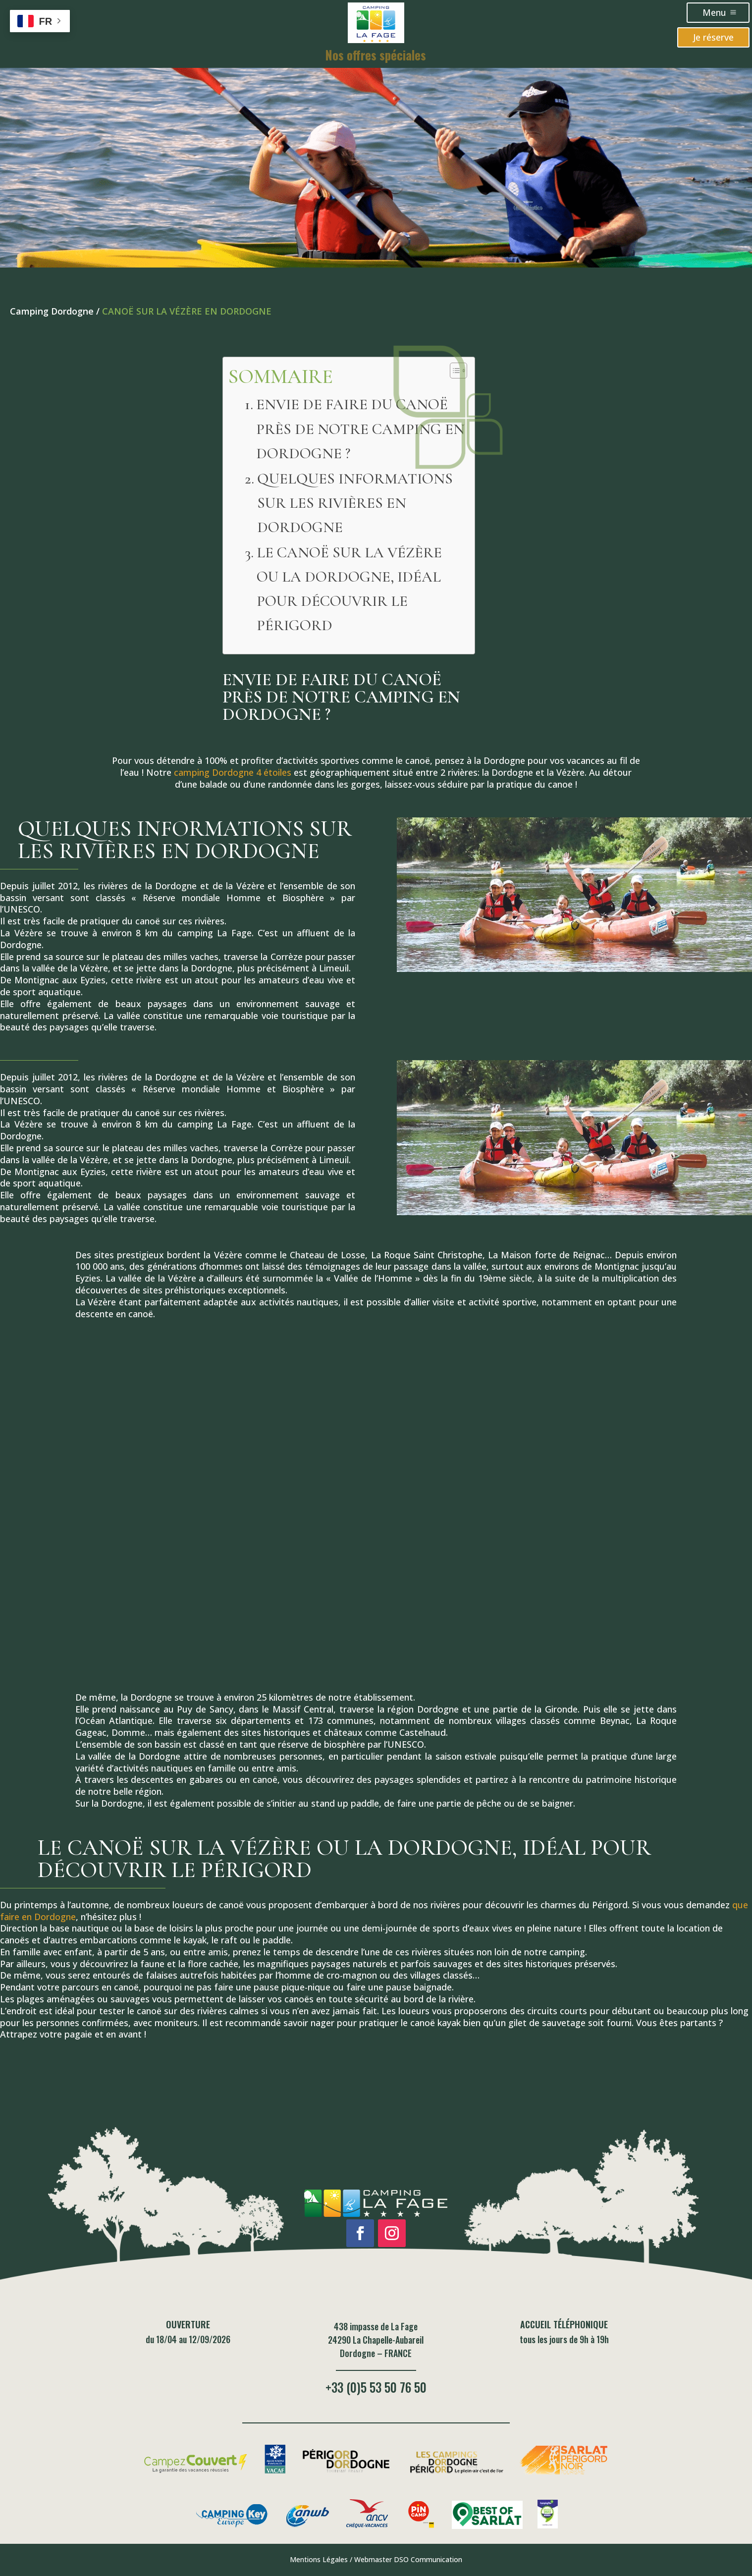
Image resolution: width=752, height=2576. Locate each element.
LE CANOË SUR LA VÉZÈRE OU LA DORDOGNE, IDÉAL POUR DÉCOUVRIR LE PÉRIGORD (349, 589)
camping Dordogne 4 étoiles (232, 772)
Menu (714, 12)
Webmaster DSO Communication (408, 2559)
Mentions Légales (319, 2559)
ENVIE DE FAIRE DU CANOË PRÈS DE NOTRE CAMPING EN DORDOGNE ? (360, 428)
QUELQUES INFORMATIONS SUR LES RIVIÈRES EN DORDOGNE (355, 503)
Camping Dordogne (52, 311)
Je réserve (713, 37)
